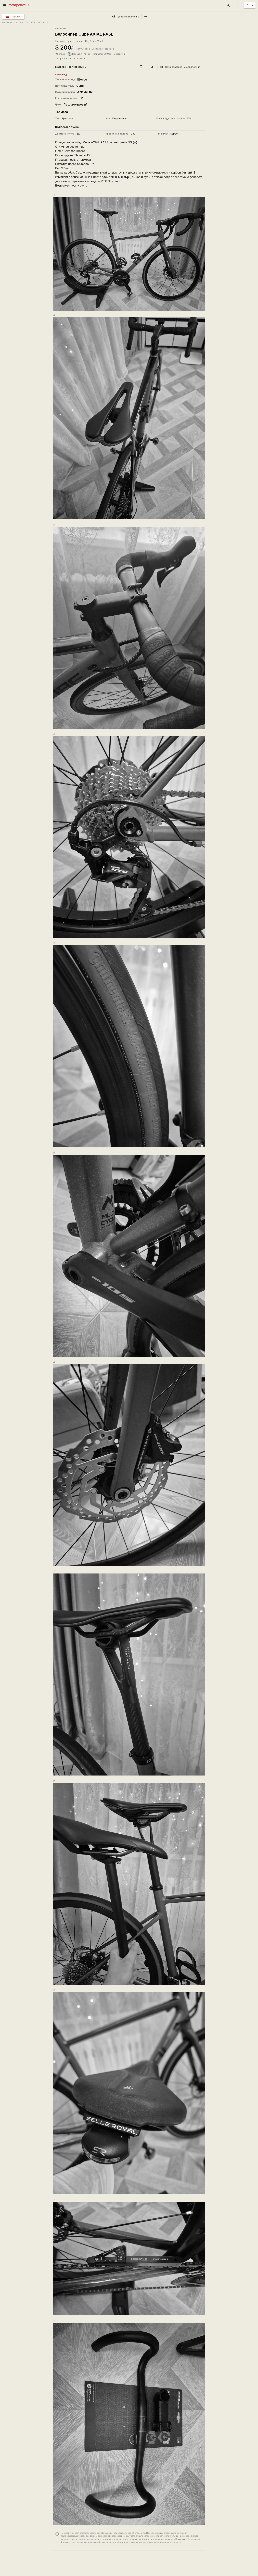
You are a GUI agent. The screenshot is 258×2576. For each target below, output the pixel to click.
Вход (250, 5)
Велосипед (60, 28)
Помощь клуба (182, 2539)
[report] (180, 67)
